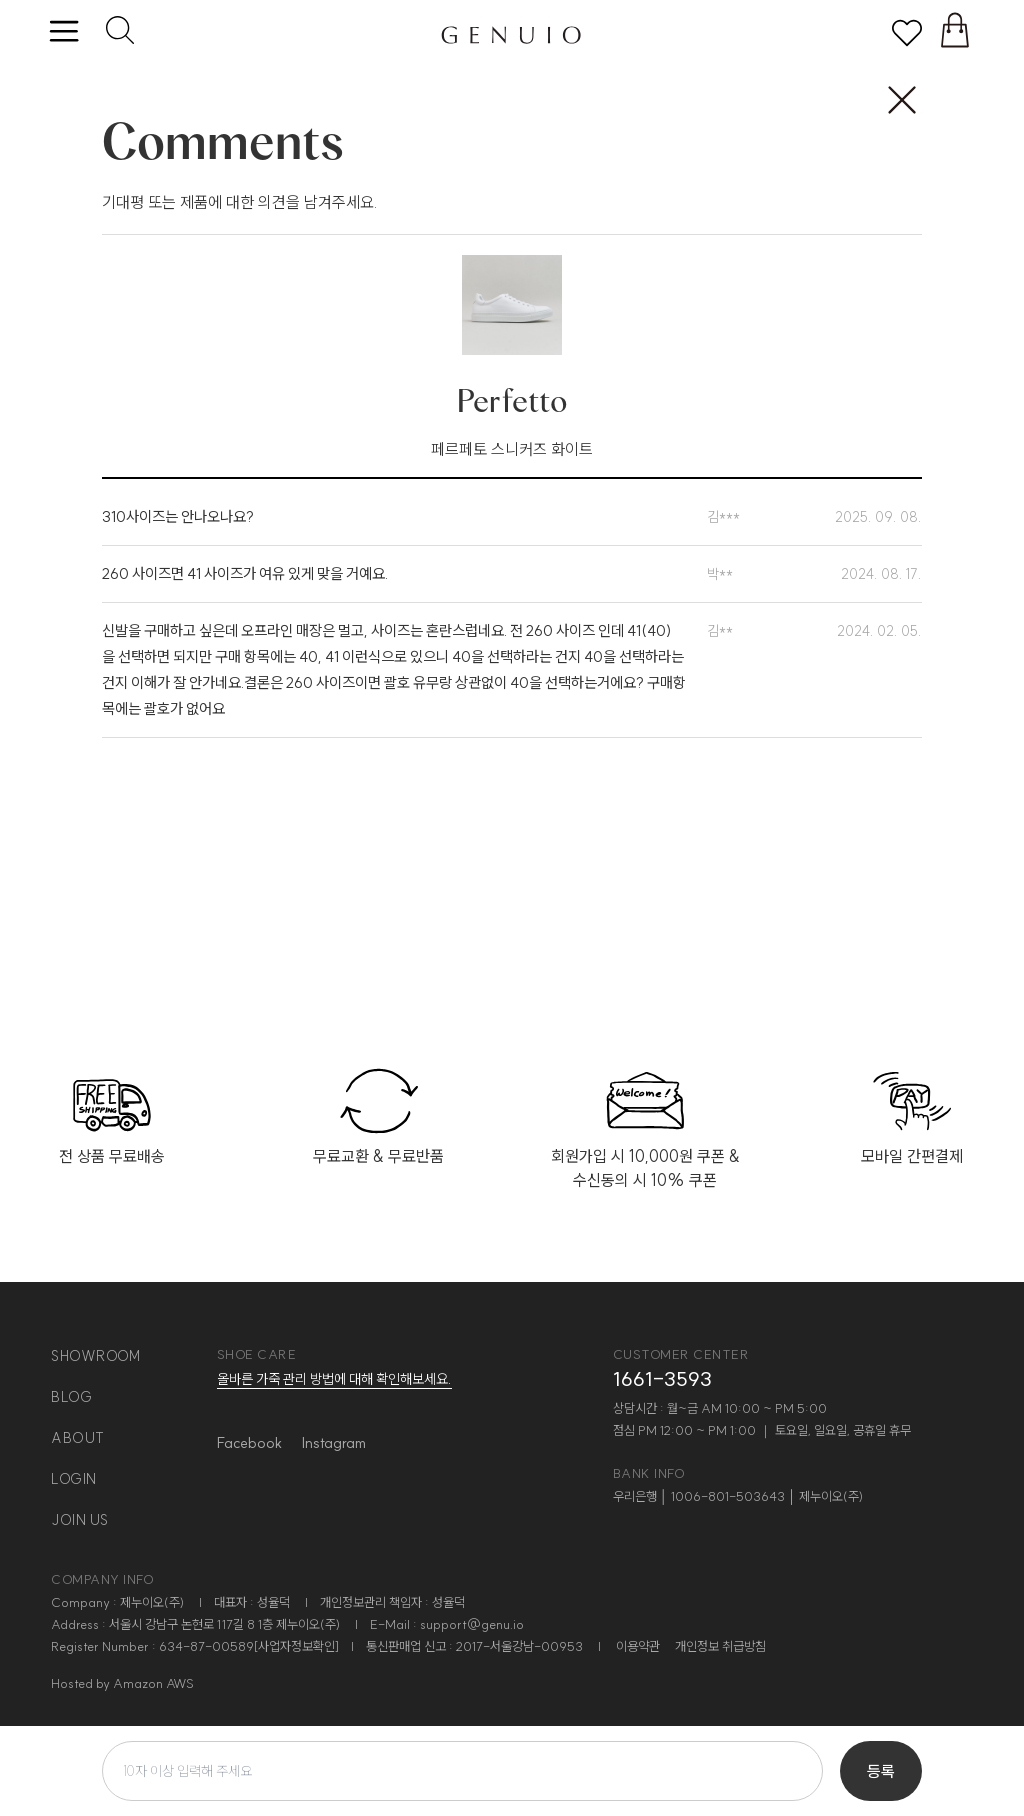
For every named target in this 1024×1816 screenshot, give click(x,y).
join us (80, 1520)
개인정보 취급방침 (720, 1646)
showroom (95, 1356)
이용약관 (638, 1646)
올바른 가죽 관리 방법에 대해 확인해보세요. (334, 1379)
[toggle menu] (63, 32)
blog (71, 1397)
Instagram (334, 1442)
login (74, 1479)
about (78, 1438)
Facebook (249, 1442)
